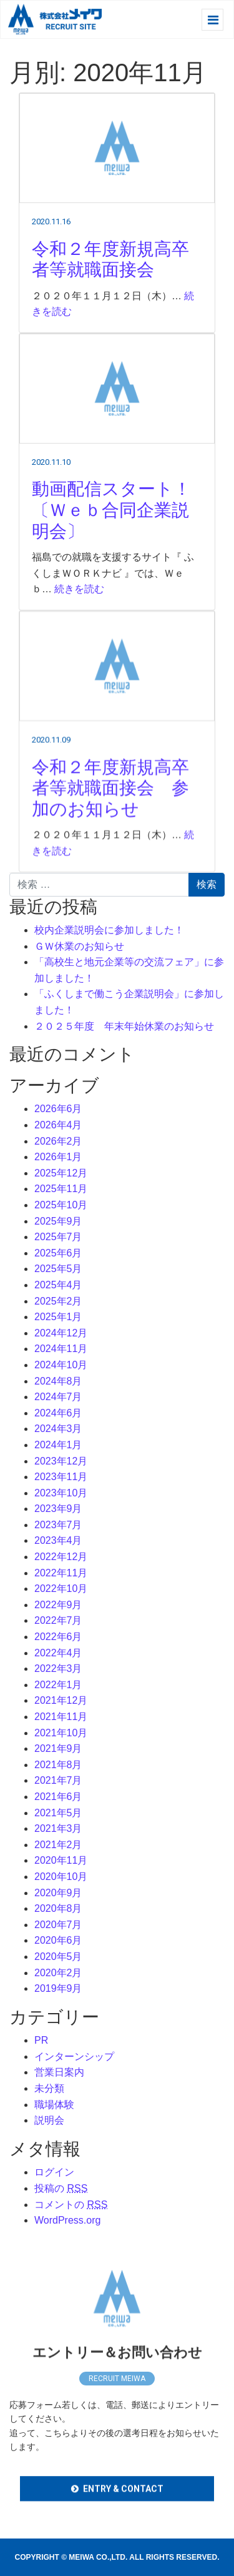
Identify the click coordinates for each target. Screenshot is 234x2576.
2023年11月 (60, 1476)
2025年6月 (58, 1253)
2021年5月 (58, 1813)
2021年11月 (60, 1716)
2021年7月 (58, 1780)
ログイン (54, 2172)
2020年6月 (58, 1940)
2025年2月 (58, 1301)
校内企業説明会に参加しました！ (109, 930)
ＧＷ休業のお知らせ (79, 946)
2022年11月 (60, 1573)
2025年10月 (60, 1205)
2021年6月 (58, 1796)
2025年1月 (58, 1316)
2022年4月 (58, 1653)
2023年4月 (58, 1540)
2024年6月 (58, 1413)
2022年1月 (58, 1684)
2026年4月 (58, 1125)
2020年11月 (60, 1860)
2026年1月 (58, 1156)
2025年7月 (58, 1236)
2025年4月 (58, 1285)
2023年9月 (58, 1508)
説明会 (49, 2120)
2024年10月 (60, 1365)
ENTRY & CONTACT (123, 2504)
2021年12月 (60, 1700)
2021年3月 (58, 1828)
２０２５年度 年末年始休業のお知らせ (124, 1026)
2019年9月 (58, 1988)
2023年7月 (58, 1524)
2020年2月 (58, 1972)
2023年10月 (60, 1493)
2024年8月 (58, 1381)
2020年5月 (58, 1956)
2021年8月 (58, 1764)
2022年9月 (58, 1604)
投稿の (60, 2188)
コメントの (70, 2204)
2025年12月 (60, 1173)
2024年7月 (58, 1396)
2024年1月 (58, 1445)
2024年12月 (60, 1333)
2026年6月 (58, 1108)
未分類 (49, 2088)
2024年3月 (58, 1428)
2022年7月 (58, 1620)
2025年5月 (58, 1268)
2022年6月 (58, 1636)
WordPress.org (67, 2220)
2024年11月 (60, 1348)
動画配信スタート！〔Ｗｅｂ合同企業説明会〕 (111, 521)
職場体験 (54, 2104)
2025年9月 (58, 1221)
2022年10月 (60, 1588)
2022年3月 (58, 1668)
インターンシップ (74, 2056)
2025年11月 (60, 1188)
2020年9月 (58, 1892)
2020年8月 (58, 1908)
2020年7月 (58, 1924)
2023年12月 (60, 1461)
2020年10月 (60, 1876)
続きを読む (79, 600)
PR (41, 2040)
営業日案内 (59, 2072)
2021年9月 (58, 1748)
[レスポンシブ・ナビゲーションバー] (212, 20)
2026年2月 (58, 1141)
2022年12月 (60, 1556)
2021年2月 (58, 1844)
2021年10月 (60, 1733)
